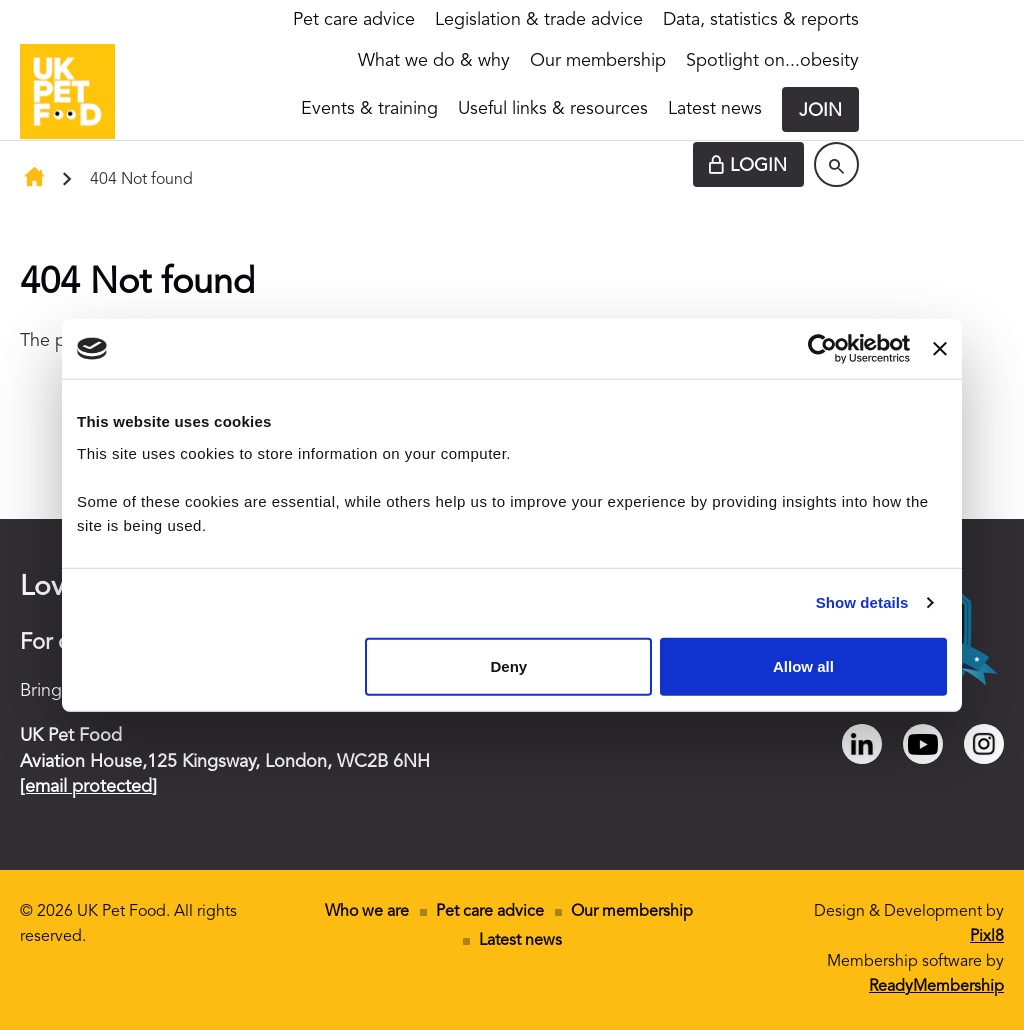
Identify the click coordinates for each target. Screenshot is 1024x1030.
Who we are (367, 912)
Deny (509, 665)
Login (758, 166)
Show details (862, 602)
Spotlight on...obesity (772, 61)
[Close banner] (940, 349)
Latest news (715, 109)
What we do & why (434, 61)
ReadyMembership (936, 987)
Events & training (369, 109)
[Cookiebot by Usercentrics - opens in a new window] (822, 349)
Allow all (803, 665)
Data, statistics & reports (761, 20)
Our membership (598, 61)
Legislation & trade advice (539, 20)
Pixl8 (987, 937)
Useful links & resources (553, 109)
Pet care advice (354, 20)
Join (820, 111)
